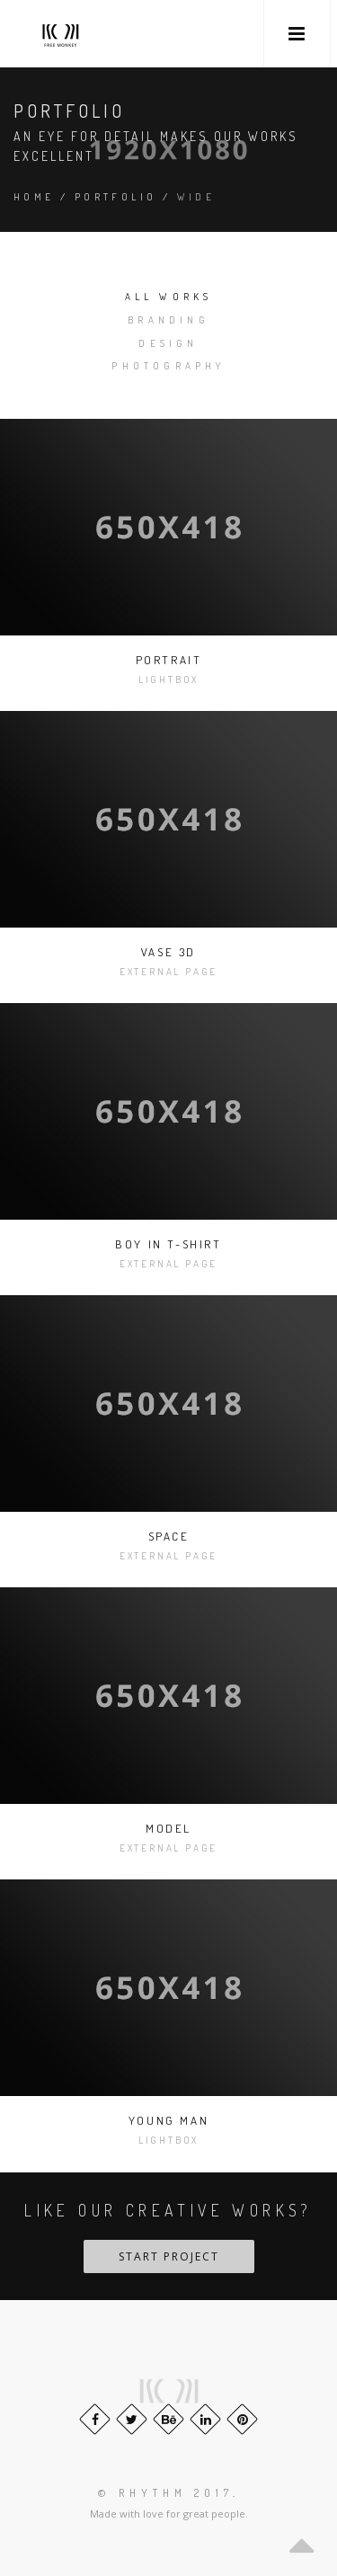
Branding (168, 320)
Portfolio (116, 197)
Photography (168, 366)
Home (34, 197)
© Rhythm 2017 (165, 2493)
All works (169, 296)
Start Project (169, 2256)
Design (168, 343)
